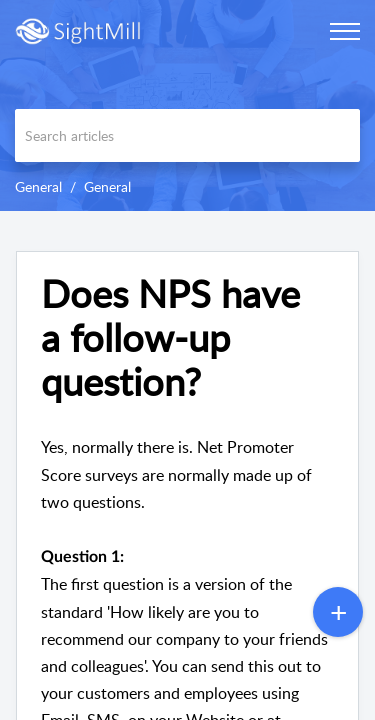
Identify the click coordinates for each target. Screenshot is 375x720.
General (38, 186)
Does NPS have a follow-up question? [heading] (170, 337)
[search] (187, 135)
